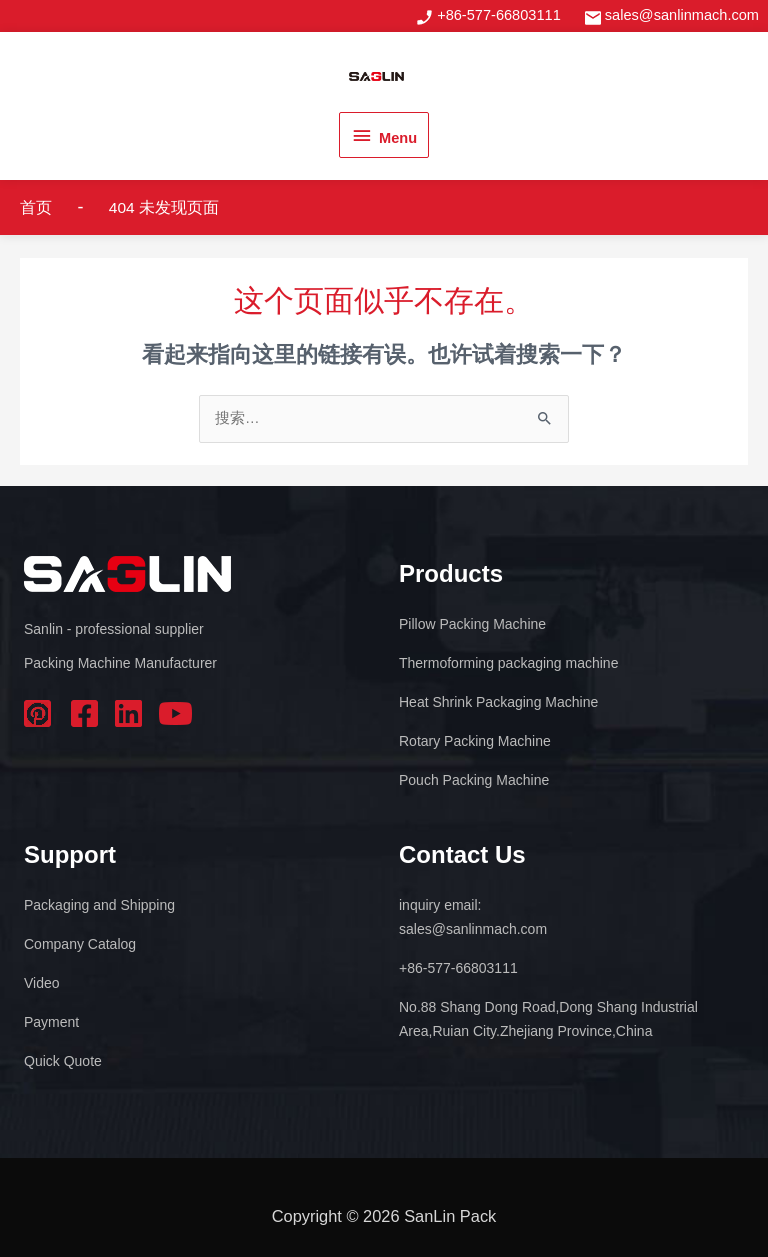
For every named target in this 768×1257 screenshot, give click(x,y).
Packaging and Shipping (99, 905)
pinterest (40, 713)
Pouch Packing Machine (474, 780)
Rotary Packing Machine (475, 741)
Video (42, 983)
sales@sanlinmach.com (682, 15)
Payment (51, 1022)
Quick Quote (63, 1061)
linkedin (130, 713)
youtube (175, 713)
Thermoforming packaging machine (508, 663)
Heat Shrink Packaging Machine (498, 702)
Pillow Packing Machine (472, 624)
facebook (85, 713)
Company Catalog (80, 944)
